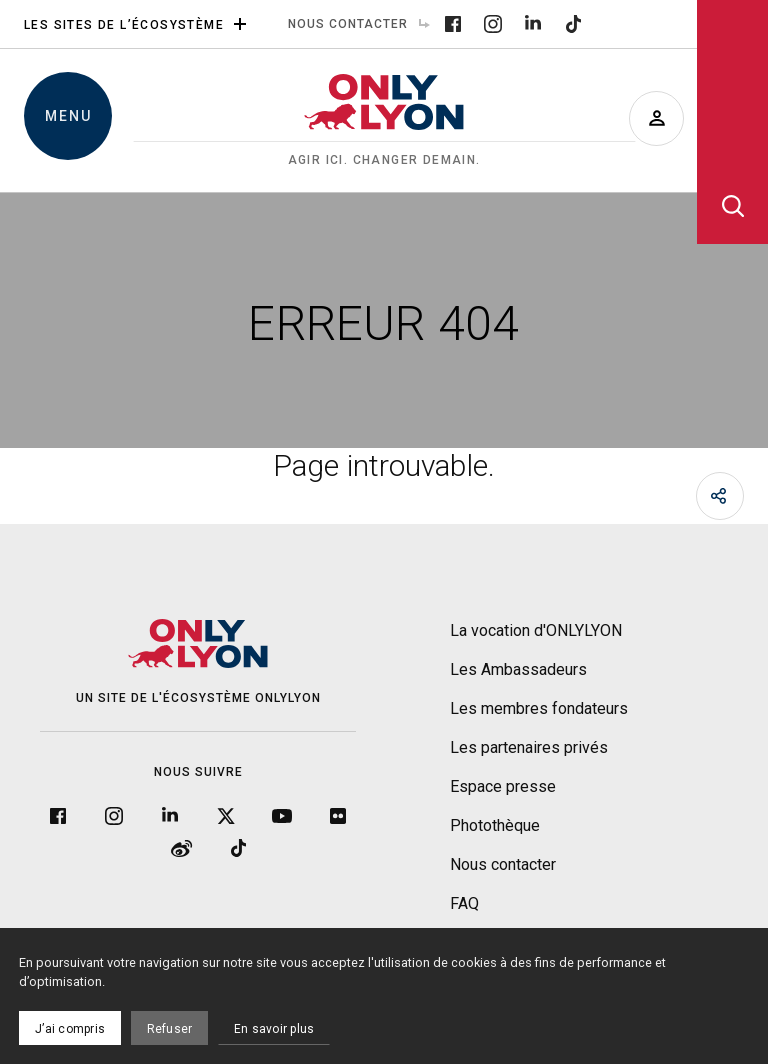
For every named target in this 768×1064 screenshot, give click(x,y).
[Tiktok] (573, 22)
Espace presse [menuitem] (503, 786)
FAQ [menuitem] (464, 903)
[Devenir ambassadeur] (656, 118)
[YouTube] (282, 814)
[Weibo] (182, 846)
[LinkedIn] (533, 22)
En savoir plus (274, 1029)
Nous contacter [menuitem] (364, 24)
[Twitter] (226, 814)
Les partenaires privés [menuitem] (529, 747)
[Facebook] (453, 22)
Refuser (170, 1029)
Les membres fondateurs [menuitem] (539, 708)
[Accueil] (384, 121)
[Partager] (720, 496)
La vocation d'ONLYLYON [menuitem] (536, 630)
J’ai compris (70, 1029)
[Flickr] (338, 814)
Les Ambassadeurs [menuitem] (518, 669)
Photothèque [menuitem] (495, 825)
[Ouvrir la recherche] (732, 122)
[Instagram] (493, 22)
